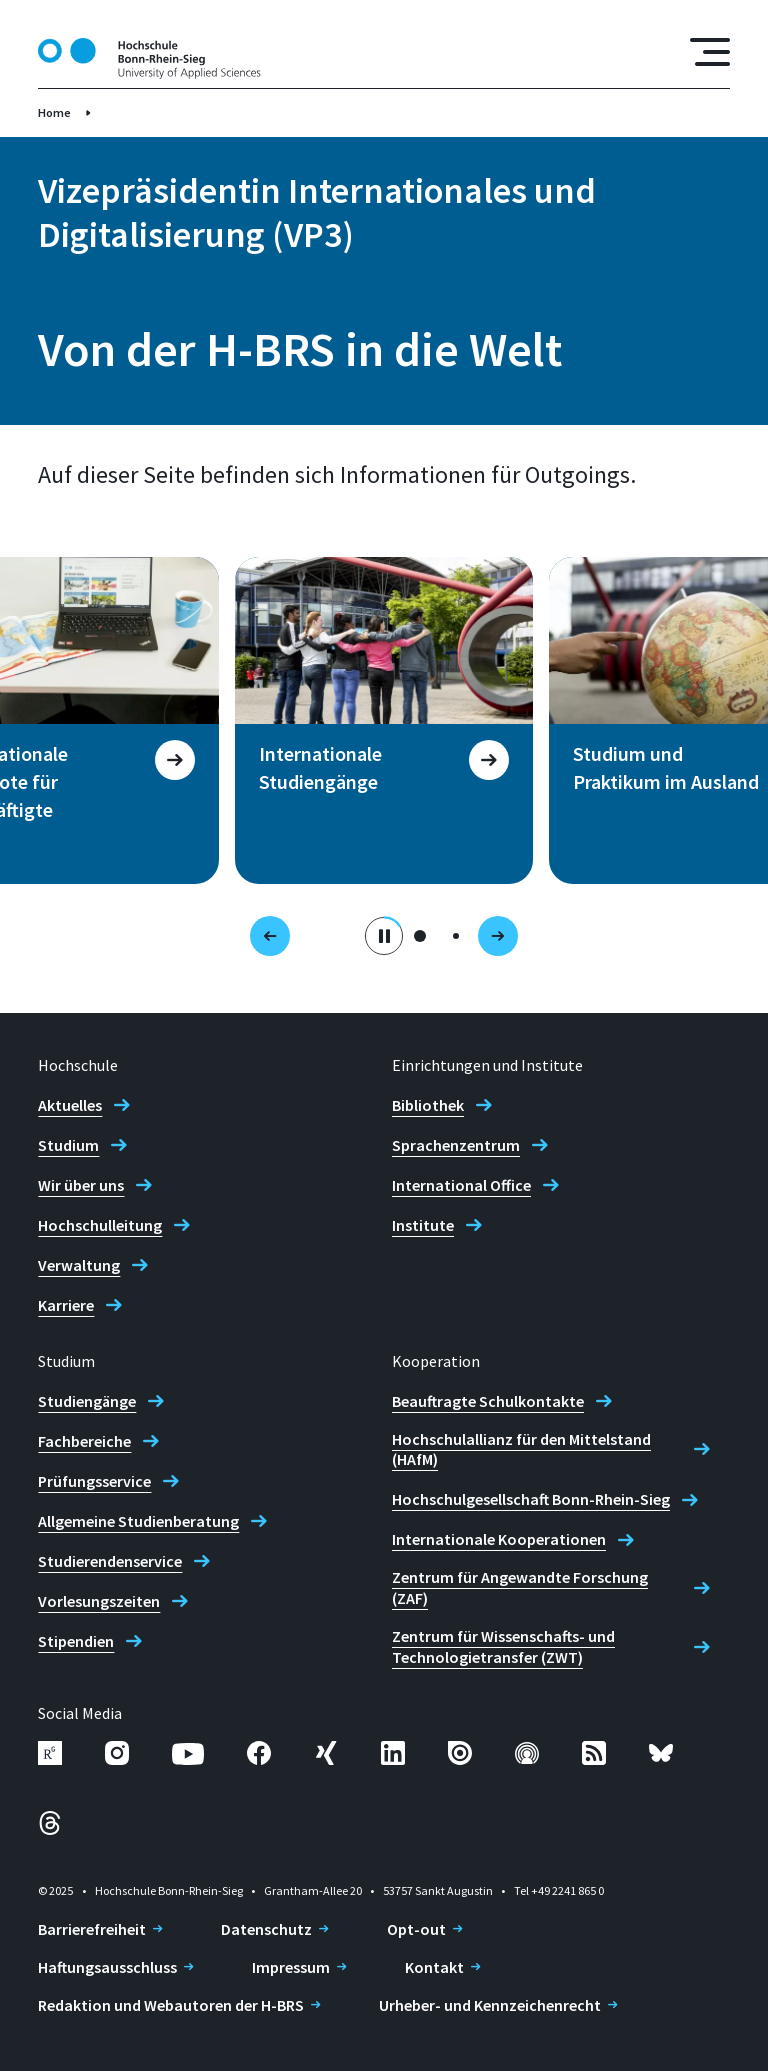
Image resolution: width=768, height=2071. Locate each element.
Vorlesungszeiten (99, 1601)
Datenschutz (266, 1929)
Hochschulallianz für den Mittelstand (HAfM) (521, 1449)
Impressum (291, 1967)
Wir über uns (81, 1185)
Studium (68, 1145)
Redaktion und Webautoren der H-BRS (171, 2005)
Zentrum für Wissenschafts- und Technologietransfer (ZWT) (503, 1646)
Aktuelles (70, 1105)
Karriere (66, 1305)
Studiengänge (87, 1401)
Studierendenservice (110, 1561)
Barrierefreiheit (92, 1929)
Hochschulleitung (100, 1225)
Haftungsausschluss (107, 1967)
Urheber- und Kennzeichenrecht (490, 2005)
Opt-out (416, 1929)
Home (54, 112)
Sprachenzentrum (456, 1145)
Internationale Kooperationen (499, 1539)
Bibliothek (428, 1105)
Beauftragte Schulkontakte (488, 1401)
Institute (423, 1225)
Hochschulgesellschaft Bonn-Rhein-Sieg (531, 1499)
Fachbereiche (84, 1441)
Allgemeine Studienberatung (138, 1521)
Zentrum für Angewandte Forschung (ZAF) (520, 1587)
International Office (461, 1185)
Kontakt (434, 1967)
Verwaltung (79, 1265)
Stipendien (76, 1641)
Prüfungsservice (94, 1481)
